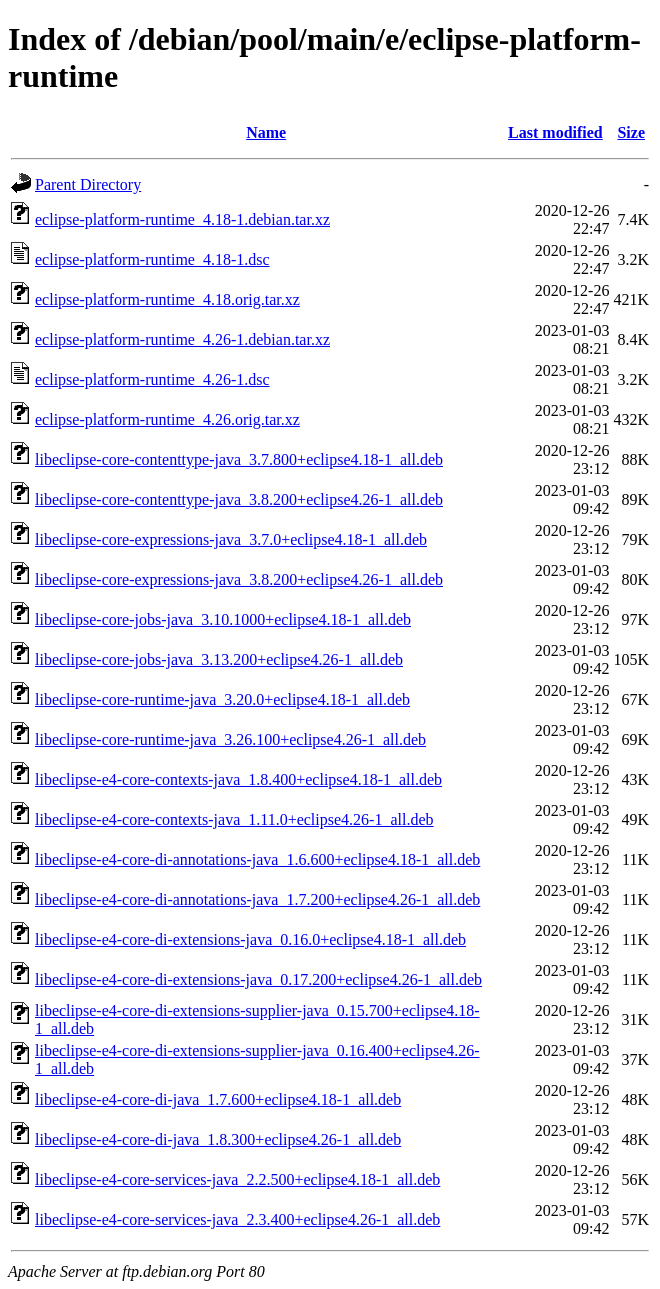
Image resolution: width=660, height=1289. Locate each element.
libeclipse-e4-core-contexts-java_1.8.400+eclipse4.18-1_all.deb (238, 779)
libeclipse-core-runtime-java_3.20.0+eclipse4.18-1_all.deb (222, 699)
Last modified (555, 132)
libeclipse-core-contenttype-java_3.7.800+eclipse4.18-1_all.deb (239, 459)
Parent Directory (88, 184)
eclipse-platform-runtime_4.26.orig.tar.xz (167, 419)
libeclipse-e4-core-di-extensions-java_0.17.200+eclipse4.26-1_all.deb (258, 979)
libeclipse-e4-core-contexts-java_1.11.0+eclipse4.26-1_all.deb (234, 819)
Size (631, 132)
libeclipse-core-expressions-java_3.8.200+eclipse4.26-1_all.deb (239, 579)
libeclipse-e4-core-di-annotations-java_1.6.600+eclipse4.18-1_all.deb (257, 859)
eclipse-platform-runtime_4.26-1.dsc (152, 379)
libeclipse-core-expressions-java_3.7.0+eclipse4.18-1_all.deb (231, 539)
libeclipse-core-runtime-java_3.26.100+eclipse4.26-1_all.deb (230, 739)
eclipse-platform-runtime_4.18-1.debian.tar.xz (182, 219)
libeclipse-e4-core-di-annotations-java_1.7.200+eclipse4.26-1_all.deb (257, 899)
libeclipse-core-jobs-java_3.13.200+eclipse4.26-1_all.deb (219, 659)
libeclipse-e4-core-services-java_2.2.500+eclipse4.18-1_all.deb (237, 1179)
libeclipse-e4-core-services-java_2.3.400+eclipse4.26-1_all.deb (237, 1219)
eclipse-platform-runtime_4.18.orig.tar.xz (167, 299)
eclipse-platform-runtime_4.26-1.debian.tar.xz (182, 339)
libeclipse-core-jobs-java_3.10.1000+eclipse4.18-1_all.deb (223, 619)
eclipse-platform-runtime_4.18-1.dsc (152, 259)
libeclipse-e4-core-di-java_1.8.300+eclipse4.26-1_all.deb (218, 1139)
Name (266, 132)
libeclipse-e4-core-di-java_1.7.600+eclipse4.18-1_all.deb (218, 1099)
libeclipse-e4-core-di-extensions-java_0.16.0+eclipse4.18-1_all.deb (250, 939)
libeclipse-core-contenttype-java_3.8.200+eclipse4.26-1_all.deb (239, 499)
